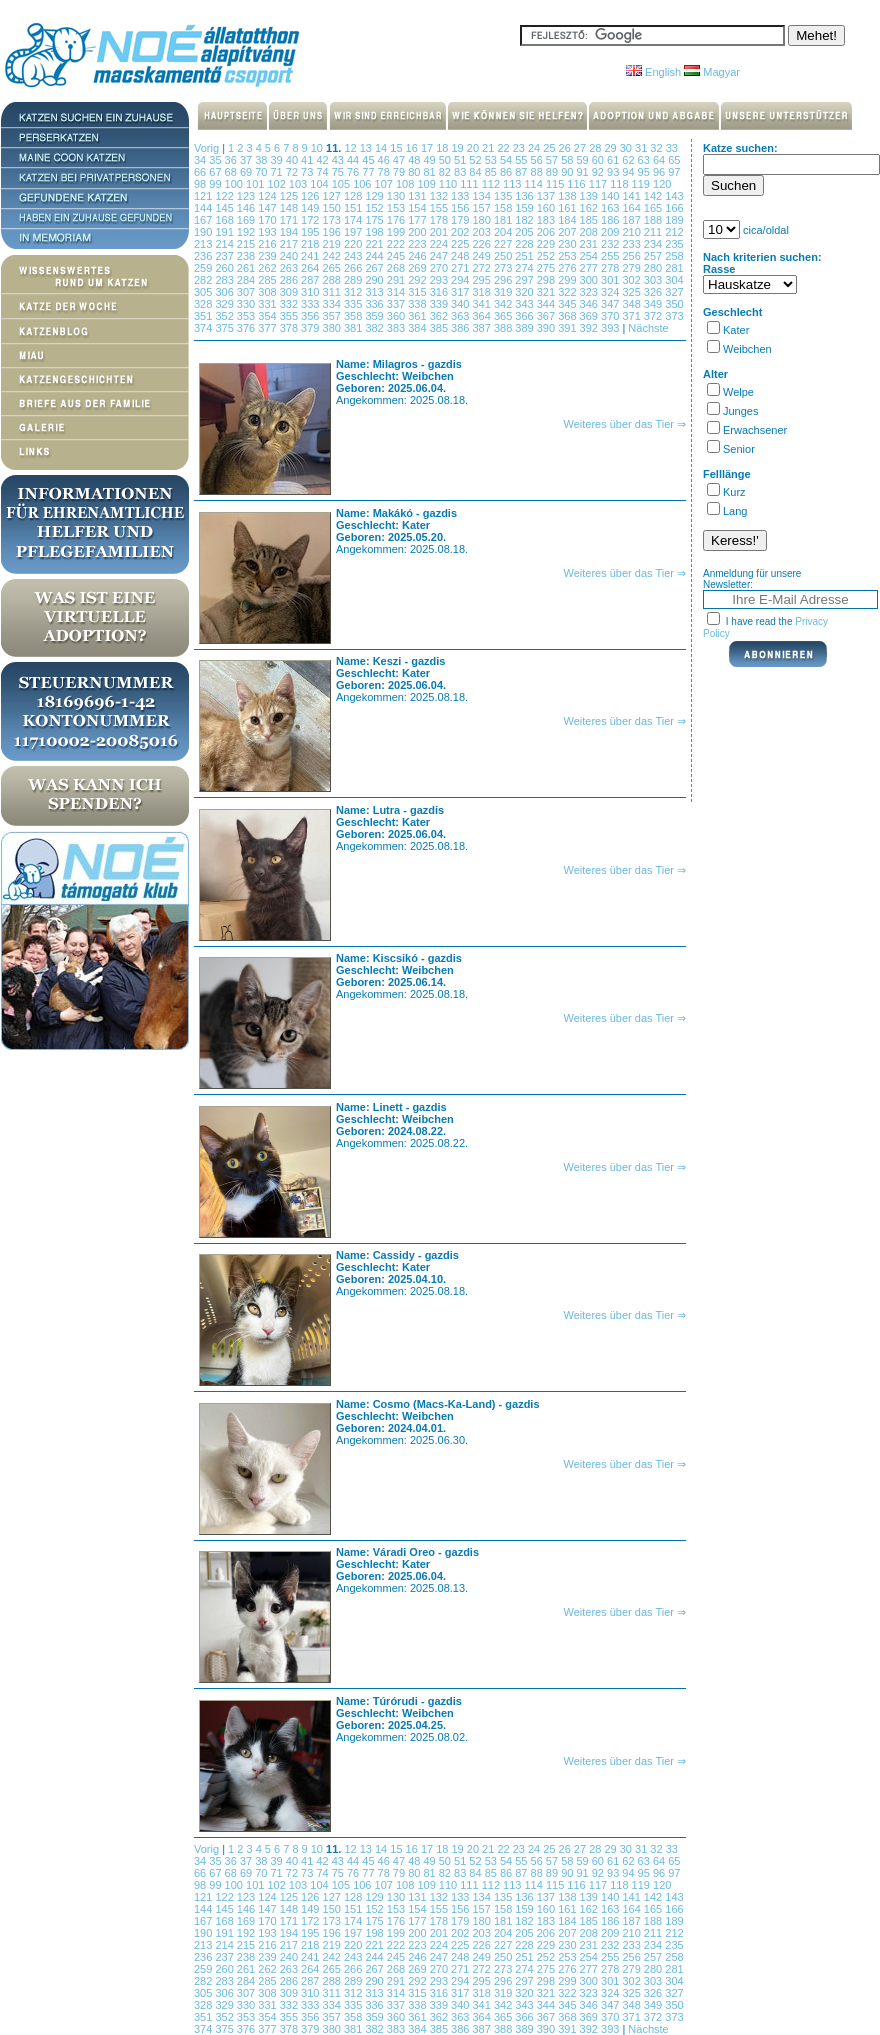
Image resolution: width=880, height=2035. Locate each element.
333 (311, 304)
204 (504, 232)
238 (247, 256)
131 (418, 196)
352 (225, 316)
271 (461, 268)
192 (247, 232)
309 (290, 292)
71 (277, 172)
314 (397, 292)
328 (204, 304)
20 (474, 148)
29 (611, 148)
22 (504, 148)
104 (320, 184)
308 (268, 292)
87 (522, 172)
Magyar (712, 72)
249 (482, 256)
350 (674, 304)
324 (611, 292)
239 (268, 256)
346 (590, 304)
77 (369, 172)
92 (599, 172)
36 (232, 160)
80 (415, 172)
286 (290, 280)
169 (247, 220)
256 (632, 256)
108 (406, 184)
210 (632, 232)
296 (504, 280)
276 (568, 268)
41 (308, 160)
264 (311, 268)
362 (440, 316)
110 (449, 184)
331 (268, 304)
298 (547, 280)
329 (225, 304)
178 (440, 220)
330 (247, 304)
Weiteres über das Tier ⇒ (624, 424)
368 (568, 316)
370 (611, 316)
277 (590, 268)
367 (547, 316)
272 (482, 268)
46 (385, 160)
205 (525, 232)
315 (418, 292)
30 (627, 148)
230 (568, 244)
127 (333, 196)
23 (520, 148)
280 (654, 268)
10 (318, 148)
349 (654, 304)
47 (400, 160)
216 (268, 244)
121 (204, 196)
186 (611, 220)
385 (440, 328)
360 (397, 316)
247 (440, 256)
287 (311, 280)
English (653, 72)
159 (525, 208)
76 (354, 172)
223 (418, 244)
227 (504, 244)
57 (553, 160)
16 (413, 148)
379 (311, 328)
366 (525, 316)
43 (339, 160)
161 (568, 208)
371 (632, 316)
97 (674, 172)
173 (333, 220)
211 (654, 232)
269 (418, 268)
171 (290, 220)
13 (367, 148)
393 (611, 328)
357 (333, 316)
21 (489, 148)
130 (397, 196)
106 (363, 184)
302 (632, 280)
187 (632, 220)
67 (216, 172)
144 (204, 208)
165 (654, 208)
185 (590, 220)
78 (385, 172)
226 (482, 244)
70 (262, 172)
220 (354, 244)
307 (247, 292)
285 (268, 280)
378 (290, 328)
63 (645, 160)
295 (482, 280)
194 (290, 232)
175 (375, 220)
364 (482, 316)
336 (375, 304)
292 (418, 280)
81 (430, 172)
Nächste (648, 328)
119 (642, 184)
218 (311, 244)
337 (397, 304)
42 (323, 160)
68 (232, 172)
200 (418, 232)
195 (311, 232)
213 (204, 244)
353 (247, 316)
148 (290, 208)
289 (354, 280)
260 (225, 268)
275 (547, 268)
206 (547, 232)
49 (430, 160)
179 (461, 220)
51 (461, 160)
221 (375, 244)
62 (629, 160)
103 (299, 184)
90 (568, 172)
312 (354, 292)
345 (568, 304)
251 (525, 256)
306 (225, 292)
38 (262, 160)
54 (507, 160)
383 (397, 328)
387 (482, 328)
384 (418, 328)
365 (504, 316)
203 (482, 232)
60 (599, 160)
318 (482, 292)
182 (525, 220)
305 (204, 292)
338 (418, 304)
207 (568, 232)
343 (525, 304)
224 (440, 244)
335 (354, 304)
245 (397, 256)
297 (525, 280)
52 (476, 160)
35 (216, 160)
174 (354, 220)
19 (458, 148)
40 (293, 160)
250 (504, 256)
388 (504, 328)
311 (333, 292)
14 (382, 148)
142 (654, 196)
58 (568, 160)
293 (440, 280)
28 (596, 148)
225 (461, 244)
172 (311, 220)
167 (204, 220)
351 (204, 316)
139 (590, 196)
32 (657, 148)
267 (375, 268)
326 (654, 292)
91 (583, 172)
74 (323, 172)
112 (492, 184)
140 (611, 196)
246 (418, 256)
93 (614, 172)
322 (568, 292)
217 (290, 244)
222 (397, 244)
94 (629, 172)
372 (654, 316)
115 (556, 184)
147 (268, 208)
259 (204, 268)
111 (470, 184)
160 (547, 208)
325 (632, 292)
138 (568, 196)
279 (632, 268)
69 (247, 172)
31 (642, 148)
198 (375, 232)
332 (290, 304)
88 (538, 172)
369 (590, 316)
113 (513, 184)
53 (492, 160)
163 (611, 208)
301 (611, 280)
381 (354, 328)
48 (415, 160)
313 (375, 292)
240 (290, 256)
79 (400, 172)
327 (674, 292)
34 (201, 160)
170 (268, 220)
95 (645, 172)
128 (354, 196)
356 (311, 316)
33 (672, 148)
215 (247, 244)
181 (504, 220)
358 (354, 316)
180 (482, 220)
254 (590, 256)
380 (333, 328)
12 (351, 148)
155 (440, 208)
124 (268, 196)
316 (440, 292)
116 (577, 184)
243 (354, 256)
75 (339, 172)
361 (418, 316)
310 (311, 292)
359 (375, 316)
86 (507, 172)
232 (611, 244)
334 (333, 304)
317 (461, 292)
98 (201, 184)
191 (225, 232)
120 (662, 184)
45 (369, 160)
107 (385, 184)
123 (247, 196)
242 (333, 256)
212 (674, 232)
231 (590, 244)
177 (418, 220)
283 (225, 280)
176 (397, 220)
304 (674, 280)
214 (225, 244)
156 (461, 208)
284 (247, 280)
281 (674, 268)
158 (504, 208)
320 (525, 292)
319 (504, 292)
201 (440, 232)
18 (443, 148)
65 (674, 160)
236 (204, 256)
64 (660, 160)
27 (581, 148)
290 (375, 280)
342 (504, 304)
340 (461, 304)
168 (225, 220)
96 (660, 172)
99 (216, 184)
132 (440, 196)
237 (225, 256)
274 (525, 268)
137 (547, 196)
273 (504, 268)
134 (482, 196)
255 (611, 256)
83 (461, 172)
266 (354, 268)
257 (654, 256)
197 (354, 232)
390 (547, 328)
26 (566, 148)
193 (268, 232)
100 (235, 184)
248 (461, 256)
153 (397, 208)
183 (547, 220)
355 (290, 316)
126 (311, 196)
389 (525, 328)
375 (225, 328)
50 (446, 160)
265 (333, 268)
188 (654, 220)
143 (674, 196)
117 (599, 184)
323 (590, 292)
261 (247, 268)
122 (225, 196)
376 (247, 328)
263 (290, 268)
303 (654, 280)
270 (440, 268)
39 (277, 160)
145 (225, 208)
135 (504, 196)
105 (342, 184)
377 (268, 328)
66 (201, 172)
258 (674, 256)
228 (525, 244)
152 (375, 208)
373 (674, 316)
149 (311, 208)
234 (654, 244)
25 (550, 148)
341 (482, 304)
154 (418, 208)
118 (620, 184)
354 (268, 316)
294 (461, 280)
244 (375, 256)
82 (446, 172)
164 (632, 208)
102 (277, 184)
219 (333, 244)
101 (256, 184)
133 (461, 196)
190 (204, 232)
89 (553, 172)
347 (611, 304)
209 (611, 232)
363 (461, 316)
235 (674, 244)
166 (674, 208)
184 (568, 220)
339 (440, 304)
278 (611, 268)
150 (333, 208)
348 (632, 304)
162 (590, 208)
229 (547, 244)
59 (583, 160)
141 (632, 196)
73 (308, 172)
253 (568, 256)
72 (293, 172)
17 (428, 148)
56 (538, 160)
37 (247, 160)
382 (375, 328)
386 (461, 328)
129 (375, 196)
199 (397, 232)
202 (461, 232)
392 (590, 328)
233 (632, 244)
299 (568, 280)
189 (674, 220)
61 (614, 160)
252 (547, 256)
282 (204, 280)
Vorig (206, 148)
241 (311, 256)
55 (522, 160)
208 (590, 232)
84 (476, 172)
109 (427, 184)
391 (568, 328)
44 (354, 160)
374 (204, 328)
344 (547, 304)
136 (525, 196)
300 (590, 280)
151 (354, 208)
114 (535, 184)
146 (247, 208)
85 (492, 172)
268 (397, 268)
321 (547, 292)
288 (333, 280)
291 (397, 280)
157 (482, 208)
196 (333, 232)
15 (397, 148)
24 (535, 148)
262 (268, 268)
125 (290, 196)
